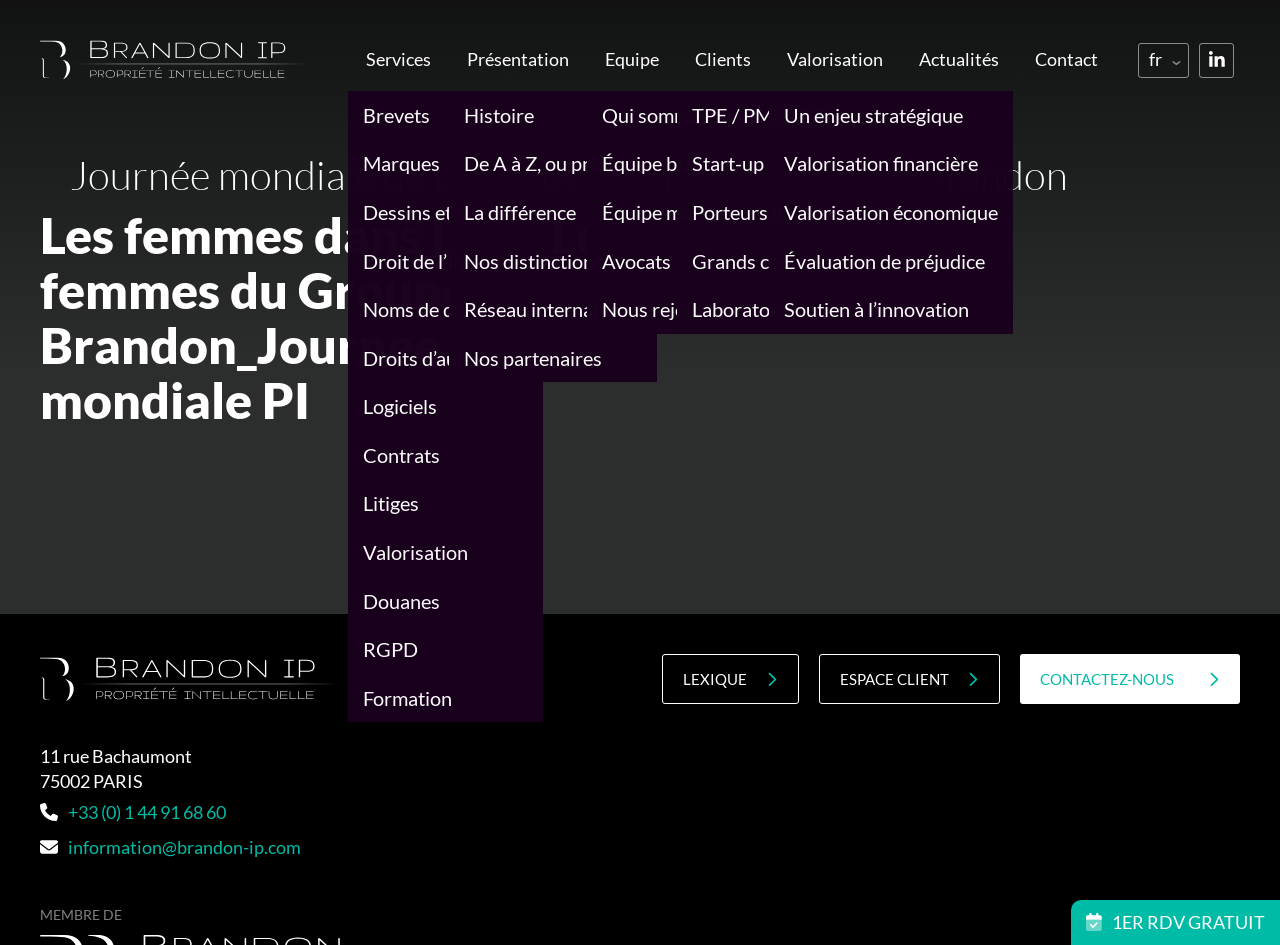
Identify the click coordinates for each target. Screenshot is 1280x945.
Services (398, 59)
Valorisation (835, 59)
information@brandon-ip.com (170, 847)
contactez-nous (1130, 679)
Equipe (632, 59)
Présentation (518, 59)
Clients (723, 59)
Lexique (730, 679)
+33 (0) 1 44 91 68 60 (133, 812)
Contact (1066, 59)
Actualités (959, 59)
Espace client (909, 679)
